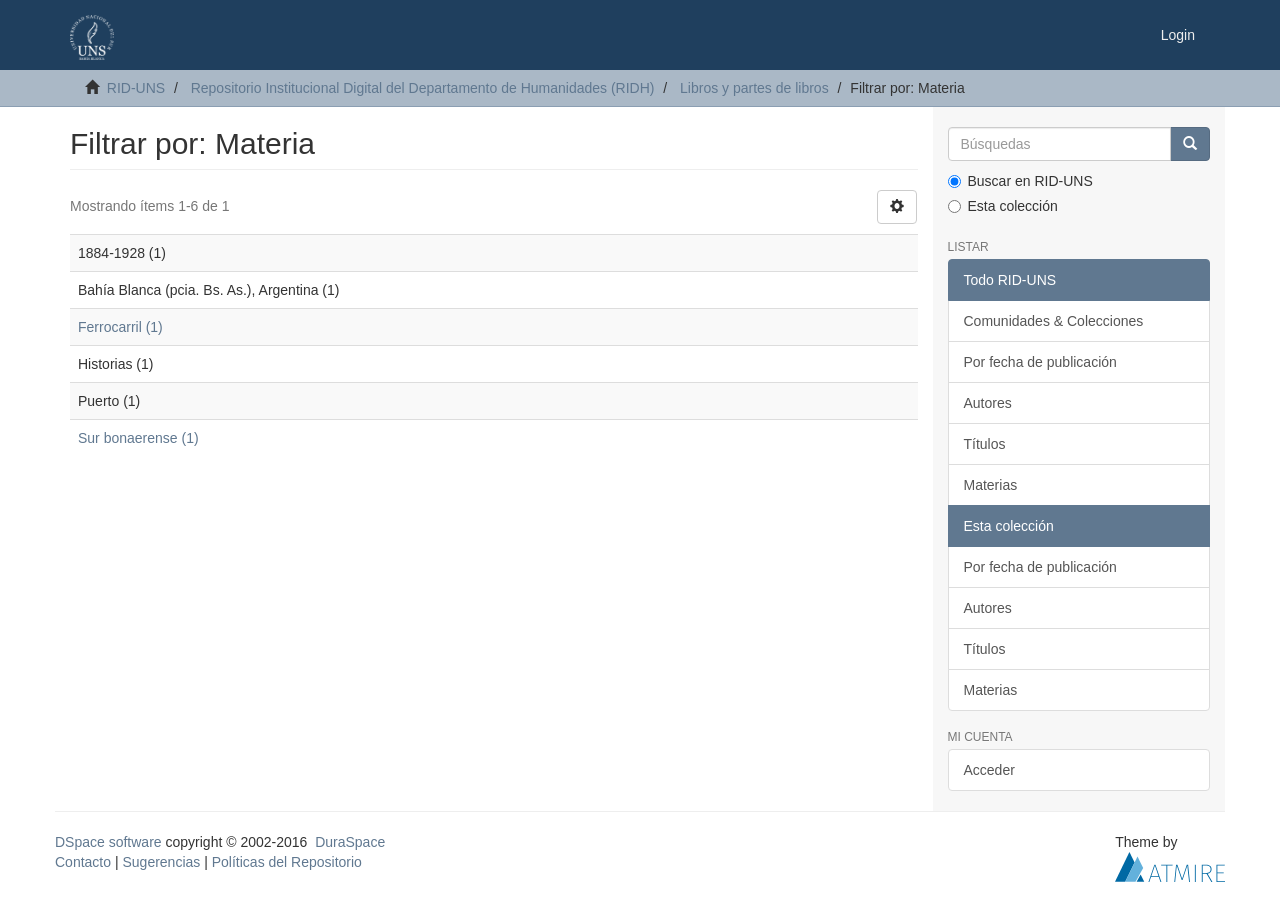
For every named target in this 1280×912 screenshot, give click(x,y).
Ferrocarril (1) (120, 327)
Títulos (985, 444)
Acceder (989, 770)
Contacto (83, 862)
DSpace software (108, 842)
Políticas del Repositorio (287, 862)
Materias (991, 485)
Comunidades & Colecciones (1054, 321)
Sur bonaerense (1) (138, 438)
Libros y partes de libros (754, 88)
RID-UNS (136, 88)
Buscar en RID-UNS (1020, 181)
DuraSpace (350, 842)
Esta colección (1003, 206)
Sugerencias (161, 862)
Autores (988, 403)
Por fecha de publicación (1040, 362)
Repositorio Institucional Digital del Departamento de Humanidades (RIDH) (423, 88)
